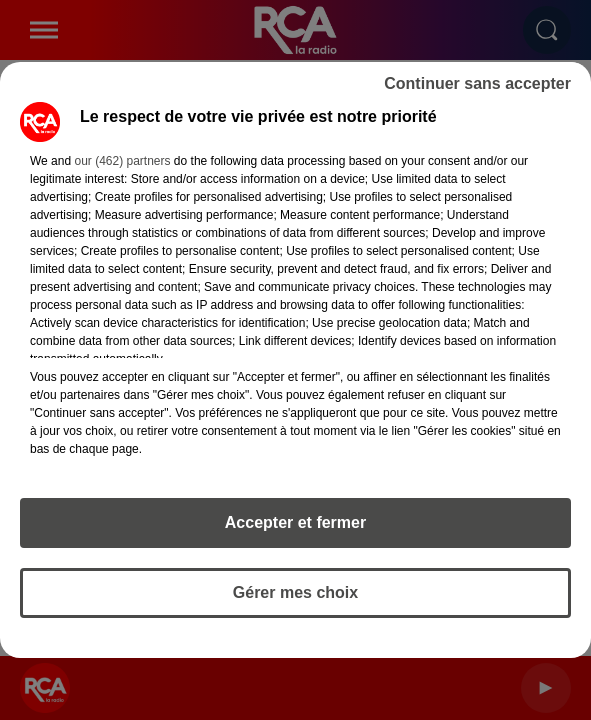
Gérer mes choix (295, 592)
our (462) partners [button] (122, 161)
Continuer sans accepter (477, 83)
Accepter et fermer (295, 522)
